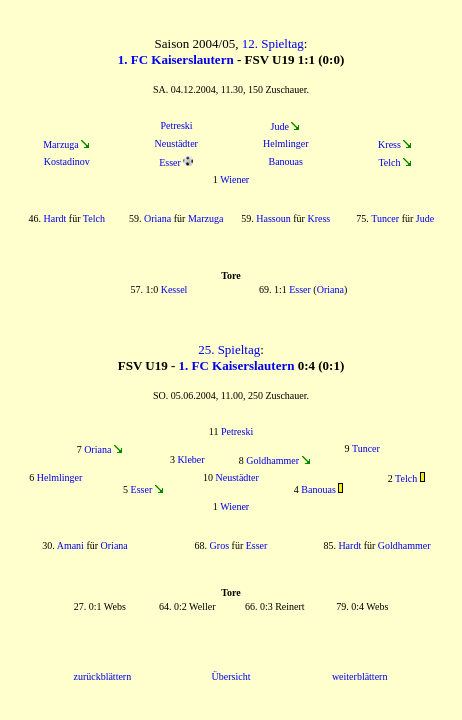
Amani (70, 545)
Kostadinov (67, 161)
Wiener (234, 179)
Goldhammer (272, 460)
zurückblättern (102, 676)
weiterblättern (360, 676)
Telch (389, 162)
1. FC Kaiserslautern (176, 59)
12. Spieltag (273, 43)
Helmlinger (286, 143)
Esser (170, 162)
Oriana (157, 218)
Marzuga (61, 144)
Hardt (55, 218)
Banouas (286, 161)
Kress (389, 144)
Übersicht (231, 676)
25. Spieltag (229, 349)
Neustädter (176, 143)
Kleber (190, 459)
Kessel (174, 289)
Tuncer (385, 218)
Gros (219, 545)
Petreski (176, 125)
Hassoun (273, 218)
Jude (280, 126)
